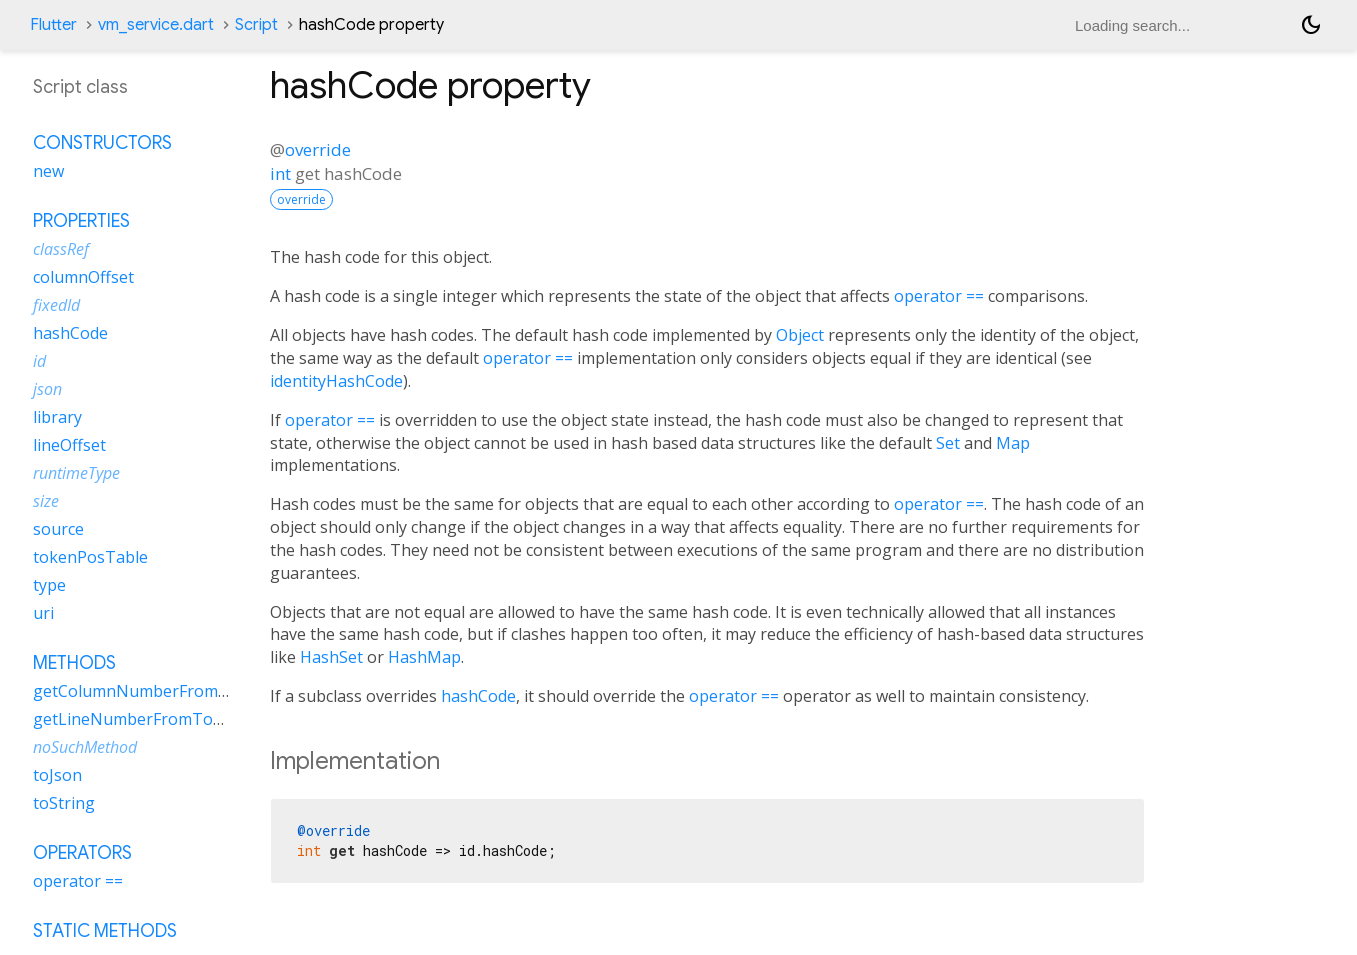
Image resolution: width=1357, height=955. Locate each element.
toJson (57, 775)
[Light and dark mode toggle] (1311, 25)
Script (256, 25)
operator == (939, 296)
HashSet (331, 657)
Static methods (105, 931)
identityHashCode (336, 381)
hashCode (478, 696)
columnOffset (83, 277)
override (318, 149)
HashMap (424, 657)
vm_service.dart (156, 25)
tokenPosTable (90, 557)
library (57, 417)
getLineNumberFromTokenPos (151, 719)
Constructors (102, 143)
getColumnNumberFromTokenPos (164, 691)
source (58, 529)
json (47, 389)
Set (948, 443)
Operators (82, 853)
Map (1013, 443)
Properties (81, 221)
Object (800, 335)
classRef (61, 249)
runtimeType (76, 473)
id (39, 361)
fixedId (56, 305)
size (46, 501)
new (48, 171)
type (49, 585)
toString (64, 803)
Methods (74, 663)
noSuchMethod (85, 747)
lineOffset (69, 445)
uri (43, 613)
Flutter (53, 25)
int (280, 173)
